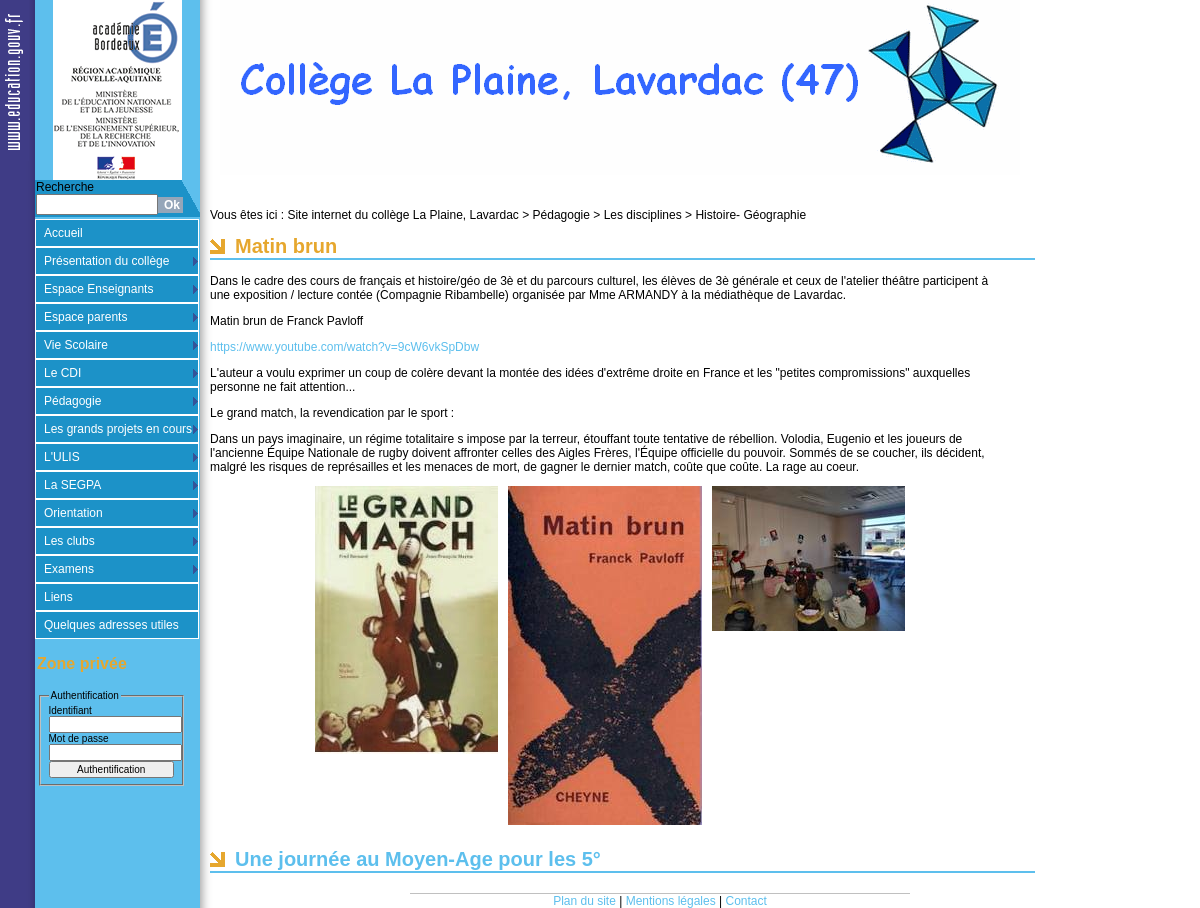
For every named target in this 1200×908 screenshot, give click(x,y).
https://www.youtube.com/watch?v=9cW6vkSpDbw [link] (344, 347)
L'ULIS (62, 457)
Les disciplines (643, 215)
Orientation (73, 513)
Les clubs (69, 541)
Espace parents (85, 317)
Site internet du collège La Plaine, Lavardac (403, 215)
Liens (58, 597)
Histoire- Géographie (750, 215)
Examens (69, 569)
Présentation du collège (106, 261)
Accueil (63, 233)
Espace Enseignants (98, 289)
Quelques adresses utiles (111, 625)
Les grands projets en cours (118, 429)
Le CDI (62, 373)
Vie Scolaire (76, 345)
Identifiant (70, 710)
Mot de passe (79, 738)
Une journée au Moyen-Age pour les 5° (418, 859)
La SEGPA (72, 485)
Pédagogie (72, 401)
